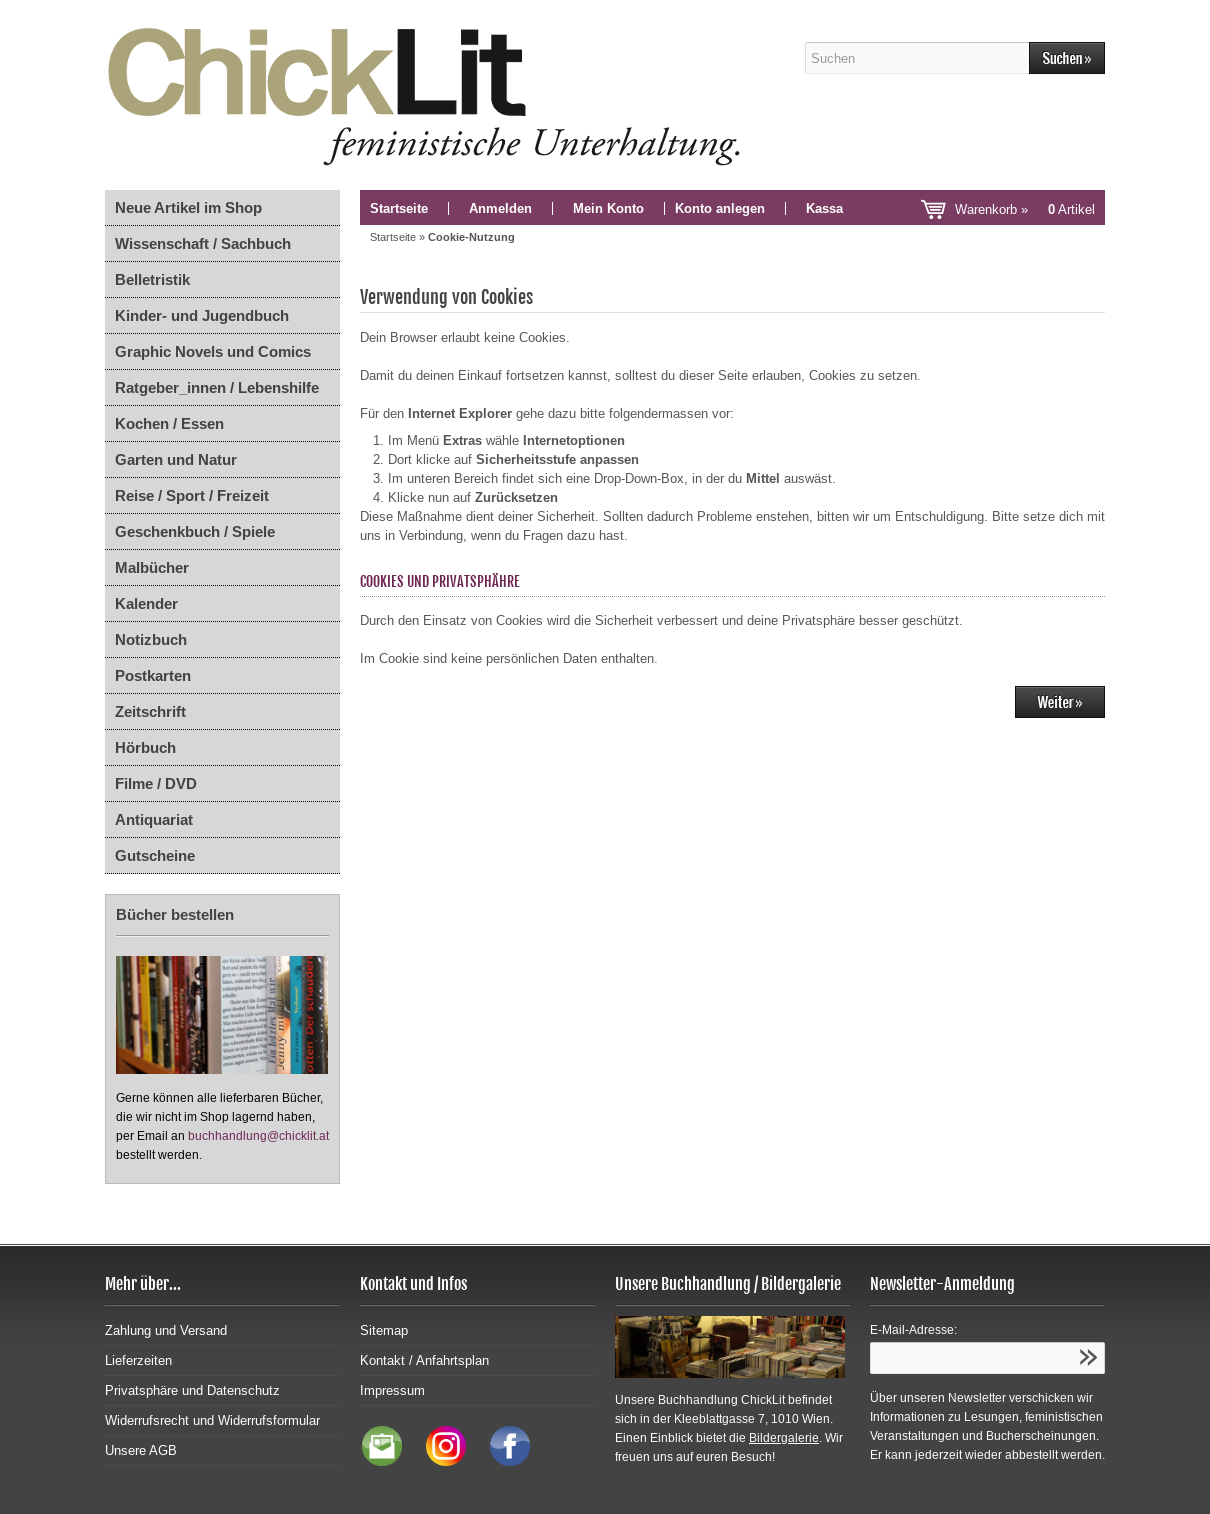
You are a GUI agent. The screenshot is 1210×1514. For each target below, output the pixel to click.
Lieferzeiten (138, 1360)
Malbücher (152, 567)
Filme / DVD (156, 783)
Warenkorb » (1025, 209)
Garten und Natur (176, 459)
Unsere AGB (141, 1450)
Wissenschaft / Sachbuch (203, 243)
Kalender (146, 603)
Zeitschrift (150, 711)
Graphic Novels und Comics (213, 351)
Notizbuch (151, 639)
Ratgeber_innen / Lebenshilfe (217, 387)
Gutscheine (155, 855)
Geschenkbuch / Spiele (195, 531)
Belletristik (152, 279)
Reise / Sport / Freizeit (192, 495)
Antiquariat (154, 819)
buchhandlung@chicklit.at (258, 1136)
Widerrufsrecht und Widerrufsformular (212, 1420)
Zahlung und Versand (166, 1330)
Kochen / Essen (169, 423)
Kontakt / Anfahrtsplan (424, 1360)
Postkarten (153, 675)
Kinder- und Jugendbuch (202, 315)
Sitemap (384, 1330)
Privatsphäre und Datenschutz (192, 1390)
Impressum (392, 1390)
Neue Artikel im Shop (188, 207)
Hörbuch (145, 747)
